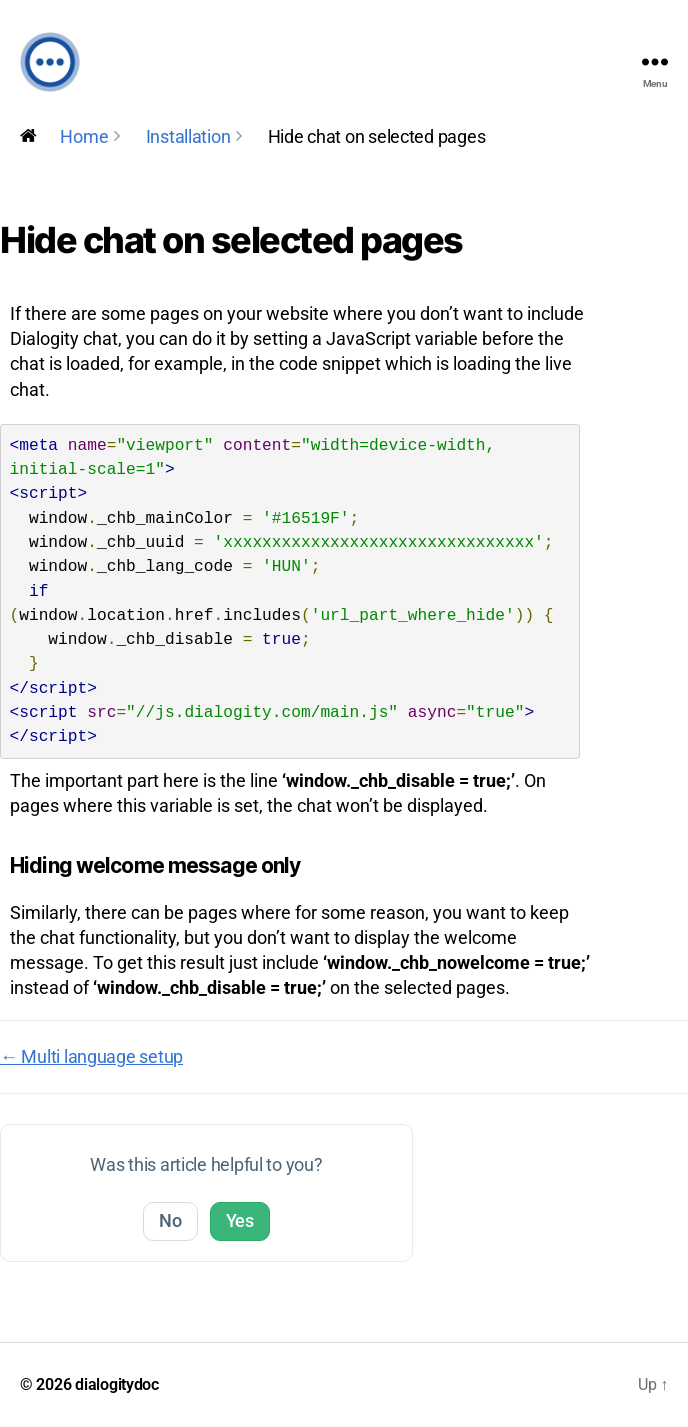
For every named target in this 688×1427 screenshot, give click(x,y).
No (170, 1220)
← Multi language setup (91, 1056)
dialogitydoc (117, 1384)
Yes (240, 1220)
